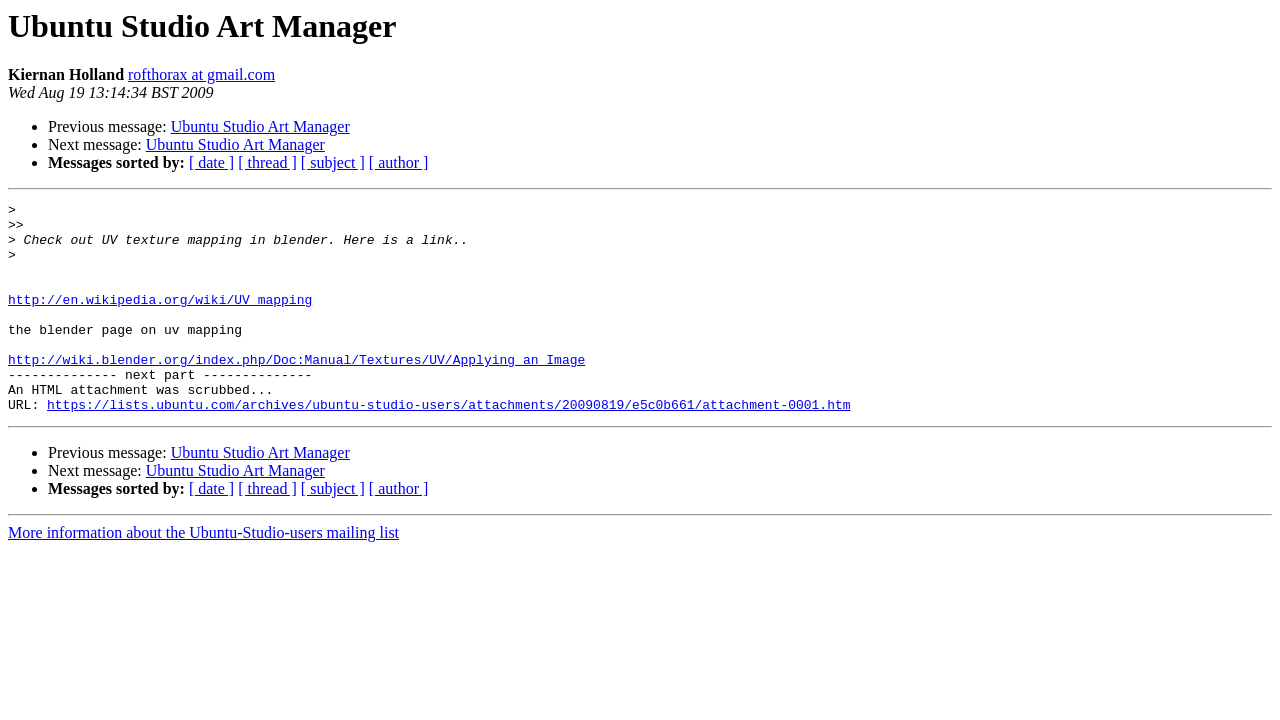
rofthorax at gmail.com (201, 74)
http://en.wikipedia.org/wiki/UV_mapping (160, 320)
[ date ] (211, 162)
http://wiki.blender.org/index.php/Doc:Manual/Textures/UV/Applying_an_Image (296, 392)
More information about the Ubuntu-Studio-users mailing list (203, 574)
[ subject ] (333, 162)
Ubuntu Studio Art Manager (260, 126)
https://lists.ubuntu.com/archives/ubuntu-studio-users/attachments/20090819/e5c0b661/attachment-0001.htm (448, 446)
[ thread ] (267, 162)
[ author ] (399, 162)
